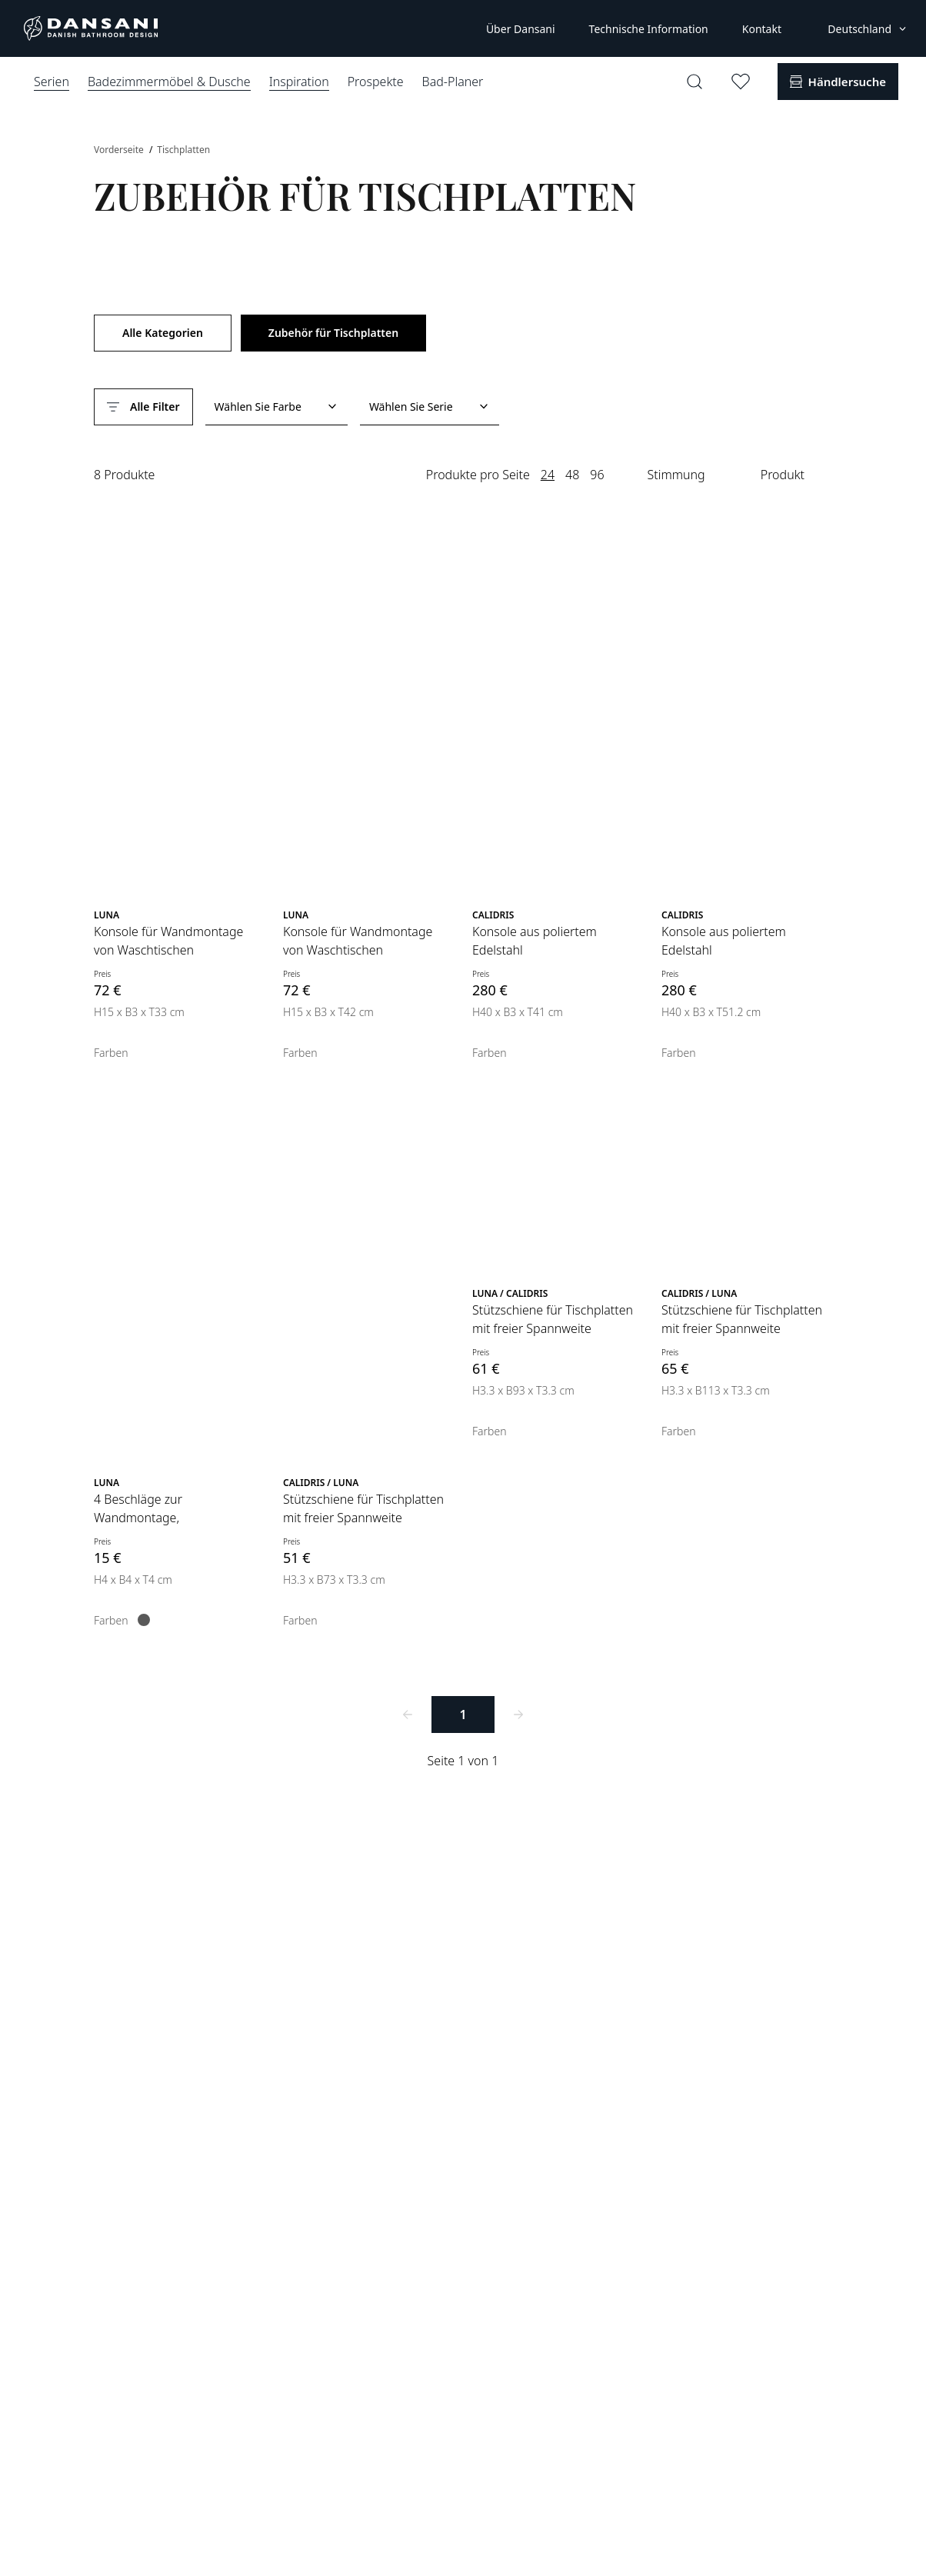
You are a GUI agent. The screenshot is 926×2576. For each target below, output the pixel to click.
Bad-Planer (453, 81)
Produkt (782, 474)
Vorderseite (120, 149)
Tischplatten (183, 149)
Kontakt (761, 29)
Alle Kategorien (162, 332)
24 (548, 474)
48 (572, 474)
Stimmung (676, 474)
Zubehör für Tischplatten (333, 332)
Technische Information (648, 29)
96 (597, 474)
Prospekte (376, 81)
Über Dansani (520, 29)
